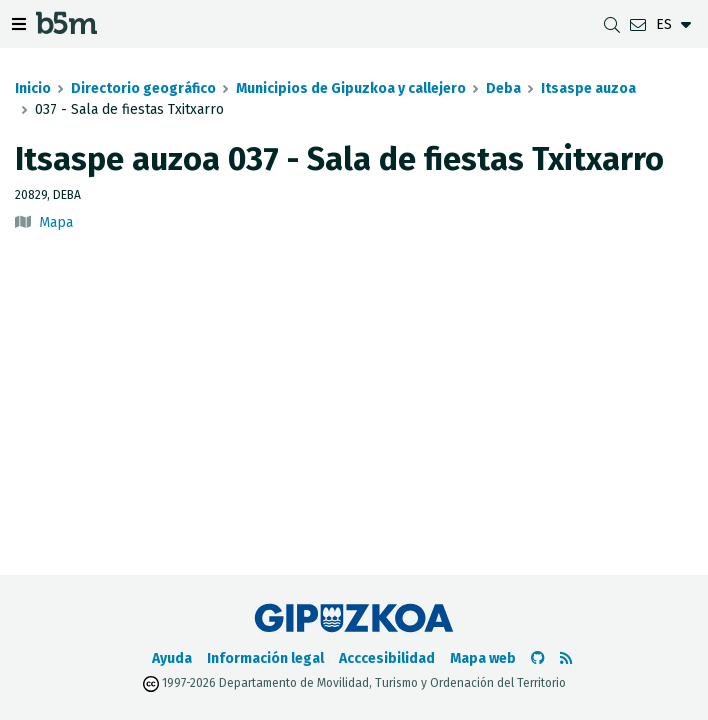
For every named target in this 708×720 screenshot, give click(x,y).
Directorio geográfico (143, 88)
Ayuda (172, 658)
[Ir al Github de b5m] (538, 658)
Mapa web (483, 658)
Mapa (56, 222)
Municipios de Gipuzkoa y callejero (351, 88)
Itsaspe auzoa (588, 88)
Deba (503, 88)
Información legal (265, 658)
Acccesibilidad (387, 658)
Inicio (33, 88)
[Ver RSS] (566, 658)
